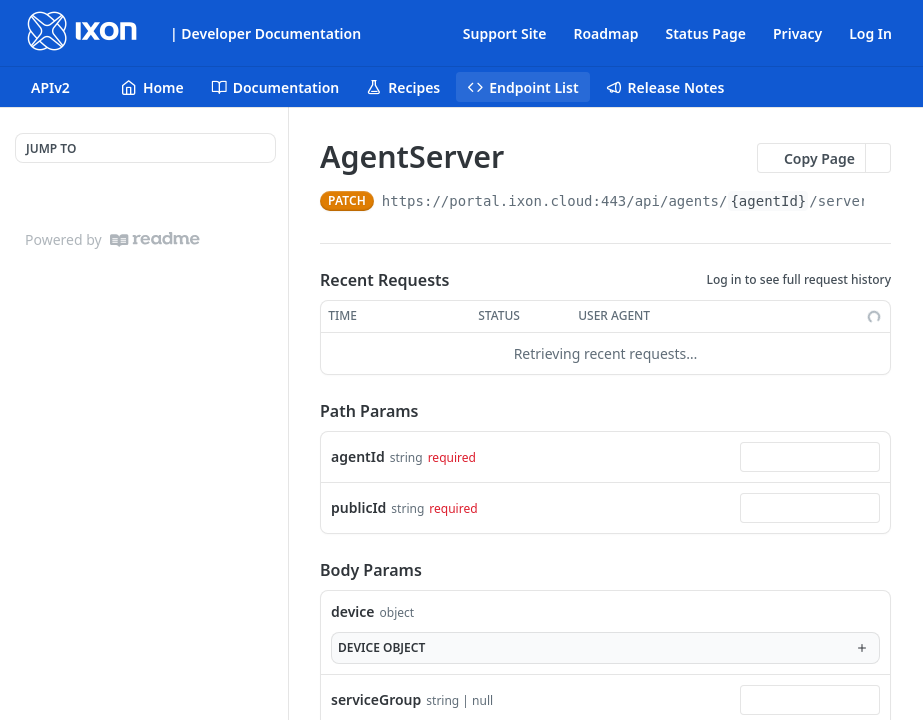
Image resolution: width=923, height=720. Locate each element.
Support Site (505, 33)
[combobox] (810, 457)
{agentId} (768, 201)
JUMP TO (51, 148)
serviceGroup (376, 699)
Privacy (797, 33)
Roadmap (605, 33)
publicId (358, 507)
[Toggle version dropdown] (62, 87)
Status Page (705, 33)
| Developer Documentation (265, 33)
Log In (870, 33)
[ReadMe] (155, 239)
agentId (358, 456)
